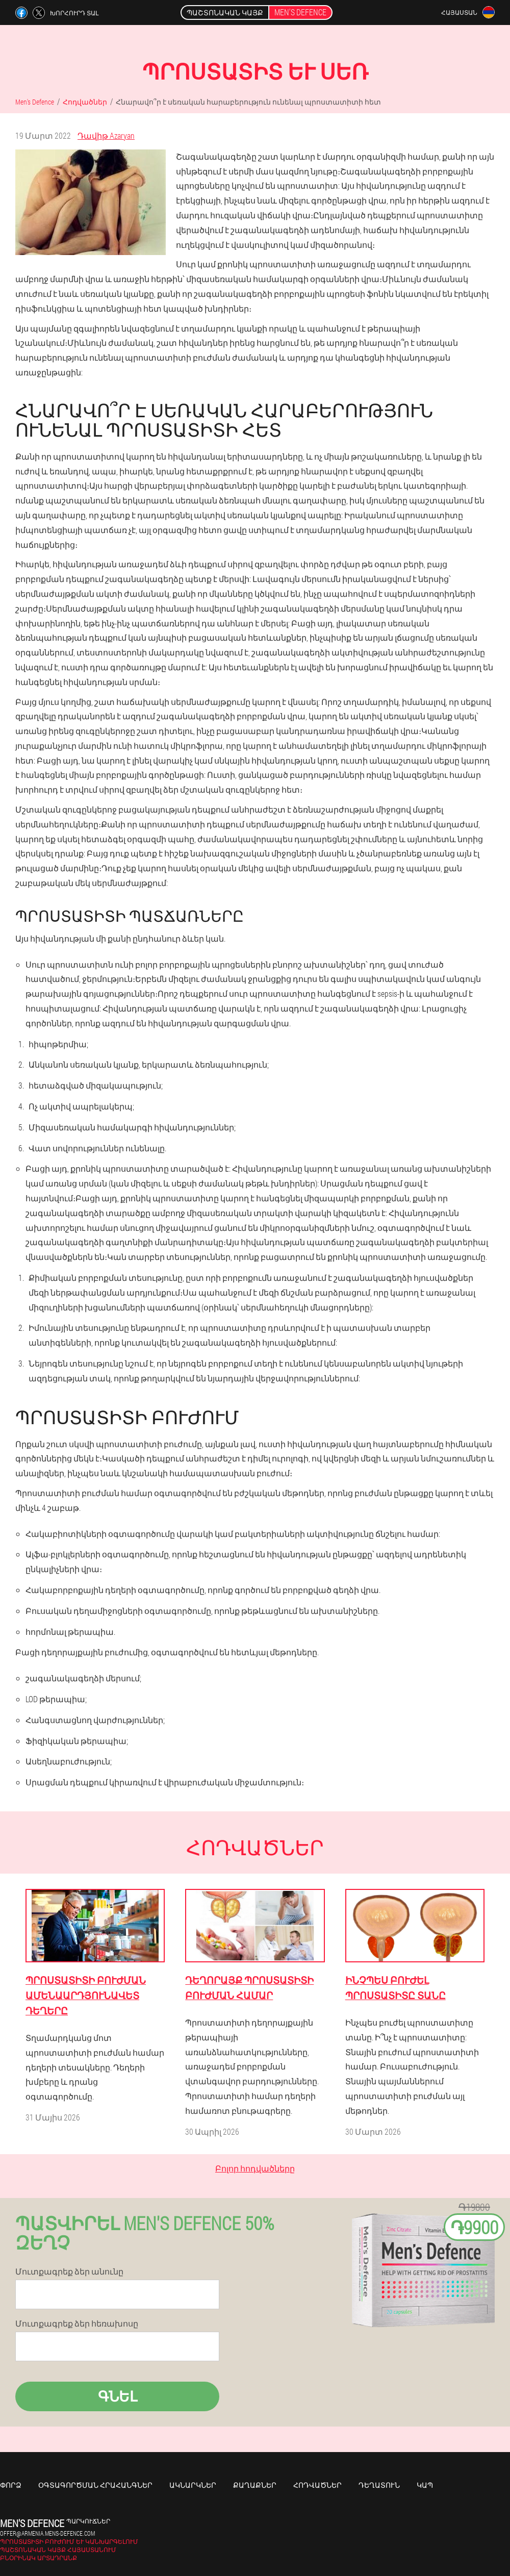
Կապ (425, 2485)
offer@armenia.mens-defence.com (47, 2533)
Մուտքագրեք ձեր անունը (69, 2271)
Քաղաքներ (254, 2485)
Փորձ (10, 2485)
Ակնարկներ (192, 2485)
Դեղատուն (379, 2485)
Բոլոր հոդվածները (255, 2168)
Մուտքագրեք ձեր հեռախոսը (76, 2323)
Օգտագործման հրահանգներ (95, 2485)
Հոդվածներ (317, 2485)
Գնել (117, 2396)
